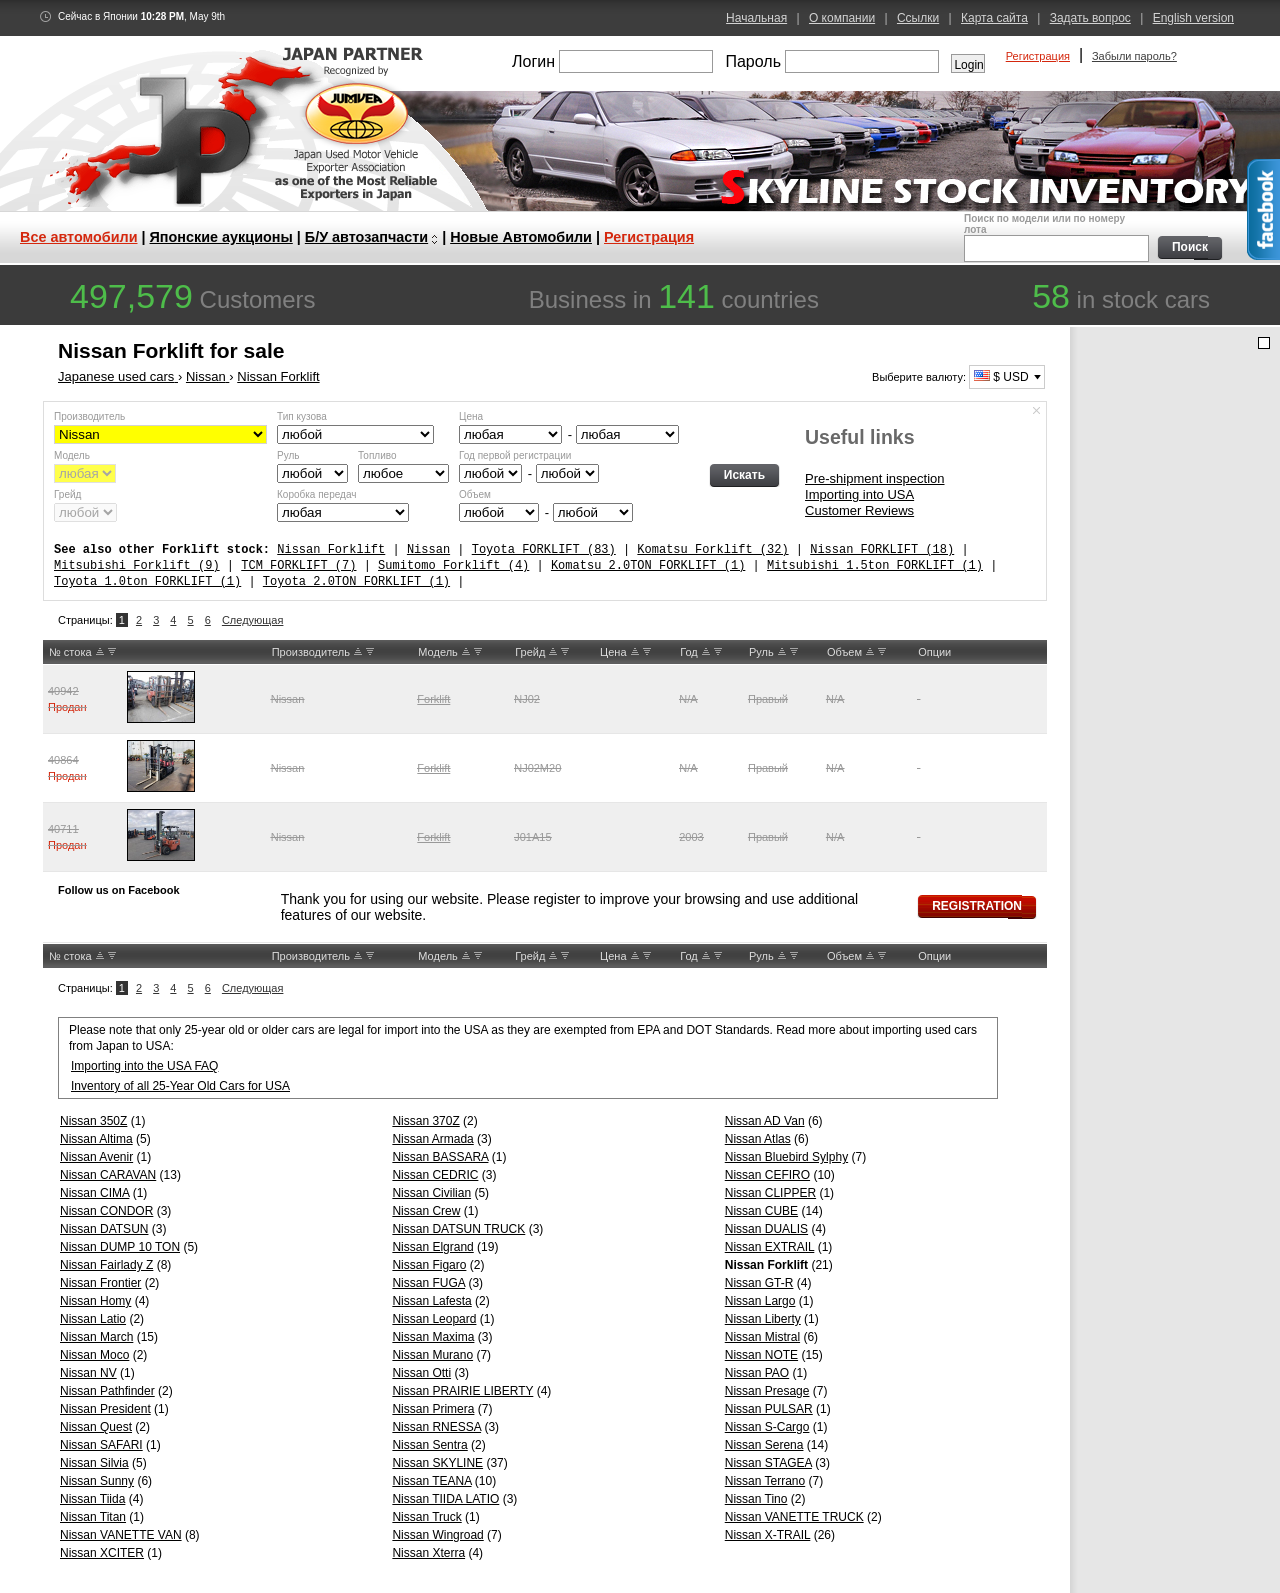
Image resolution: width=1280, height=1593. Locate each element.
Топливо (377, 455)
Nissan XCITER (102, 1553)
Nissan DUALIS (766, 1229)
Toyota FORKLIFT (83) (544, 549)
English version (1193, 18)
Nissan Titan (93, 1517)
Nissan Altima (96, 1139)
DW (112, 652)
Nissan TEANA (431, 1481)
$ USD (1001, 377)
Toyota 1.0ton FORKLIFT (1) (147, 581)
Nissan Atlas (758, 1139)
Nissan (428, 549)
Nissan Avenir (96, 1157)
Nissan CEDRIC (435, 1175)
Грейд (67, 494)
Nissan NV (88, 1373)
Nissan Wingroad (437, 1535)
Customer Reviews (859, 510)
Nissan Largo (760, 1301)
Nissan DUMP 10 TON (120, 1247)
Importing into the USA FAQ (144, 1066)
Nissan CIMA (94, 1193)
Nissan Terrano (765, 1481)
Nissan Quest (96, 1427)
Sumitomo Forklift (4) (453, 565)
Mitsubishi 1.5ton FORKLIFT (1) (875, 565)
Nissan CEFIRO (767, 1175)
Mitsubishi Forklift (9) (137, 565)
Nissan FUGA (428, 1283)
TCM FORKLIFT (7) (298, 565)
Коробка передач (316, 494)
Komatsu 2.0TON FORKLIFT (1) (648, 565)
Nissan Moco (94, 1355)
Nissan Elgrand (432, 1247)
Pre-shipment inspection (874, 478)
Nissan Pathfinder (107, 1391)
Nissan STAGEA (768, 1463)
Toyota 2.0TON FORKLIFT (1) (356, 581)
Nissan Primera (433, 1409)
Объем (475, 494)
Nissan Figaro (429, 1265)
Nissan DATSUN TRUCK (458, 1229)
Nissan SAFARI (101, 1445)
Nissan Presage (767, 1391)
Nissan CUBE (761, 1211)
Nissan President (105, 1409)
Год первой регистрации (515, 455)
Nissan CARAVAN (108, 1175)
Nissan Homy (95, 1301)
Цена (471, 416)
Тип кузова (302, 416)
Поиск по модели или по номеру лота (1054, 237)
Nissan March (96, 1337)
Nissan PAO (757, 1373)
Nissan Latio (93, 1319)
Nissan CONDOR (106, 1211)
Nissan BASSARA (440, 1157)
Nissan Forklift (331, 549)
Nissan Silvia (94, 1463)
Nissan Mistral (762, 1337)
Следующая (253, 620)
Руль (288, 455)
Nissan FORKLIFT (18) (882, 549)
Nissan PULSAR (769, 1409)
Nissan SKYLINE (437, 1463)
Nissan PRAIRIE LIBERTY (462, 1391)
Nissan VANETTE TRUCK (794, 1517)
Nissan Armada (432, 1139)
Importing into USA (859, 494)
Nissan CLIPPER (770, 1193)
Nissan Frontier (100, 1283)
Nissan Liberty (763, 1319)
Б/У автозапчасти (366, 237)
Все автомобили (79, 237)
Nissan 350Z (93, 1121)
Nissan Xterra (428, 1553)
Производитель (89, 416)
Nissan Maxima (433, 1337)
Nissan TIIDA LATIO (445, 1499)
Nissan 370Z (425, 1121)
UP (100, 652)
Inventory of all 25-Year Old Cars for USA (180, 1086)
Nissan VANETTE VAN (121, 1535)
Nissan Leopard (434, 1319)
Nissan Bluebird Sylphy (786, 1157)
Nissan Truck (426, 1517)
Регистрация (1038, 56)
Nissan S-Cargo (767, 1427)
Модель (72, 455)
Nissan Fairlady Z (106, 1265)
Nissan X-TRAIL (768, 1535)
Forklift (433, 699)
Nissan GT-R (759, 1283)
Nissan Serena (764, 1445)
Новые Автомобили (521, 237)
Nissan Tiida (92, 1499)
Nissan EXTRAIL (770, 1247)
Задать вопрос (1090, 18)
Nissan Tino (756, 1499)
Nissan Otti (421, 1373)
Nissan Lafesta (431, 1301)
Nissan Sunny (97, 1481)
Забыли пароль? (1134, 56)
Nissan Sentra (429, 1445)
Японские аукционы (221, 237)
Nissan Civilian (431, 1193)
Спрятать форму (1037, 411)
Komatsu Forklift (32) (712, 549)
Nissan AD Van (765, 1121)
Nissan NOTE (761, 1355)
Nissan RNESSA (436, 1427)
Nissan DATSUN (104, 1229)
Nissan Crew (426, 1211)
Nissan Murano (432, 1355)
